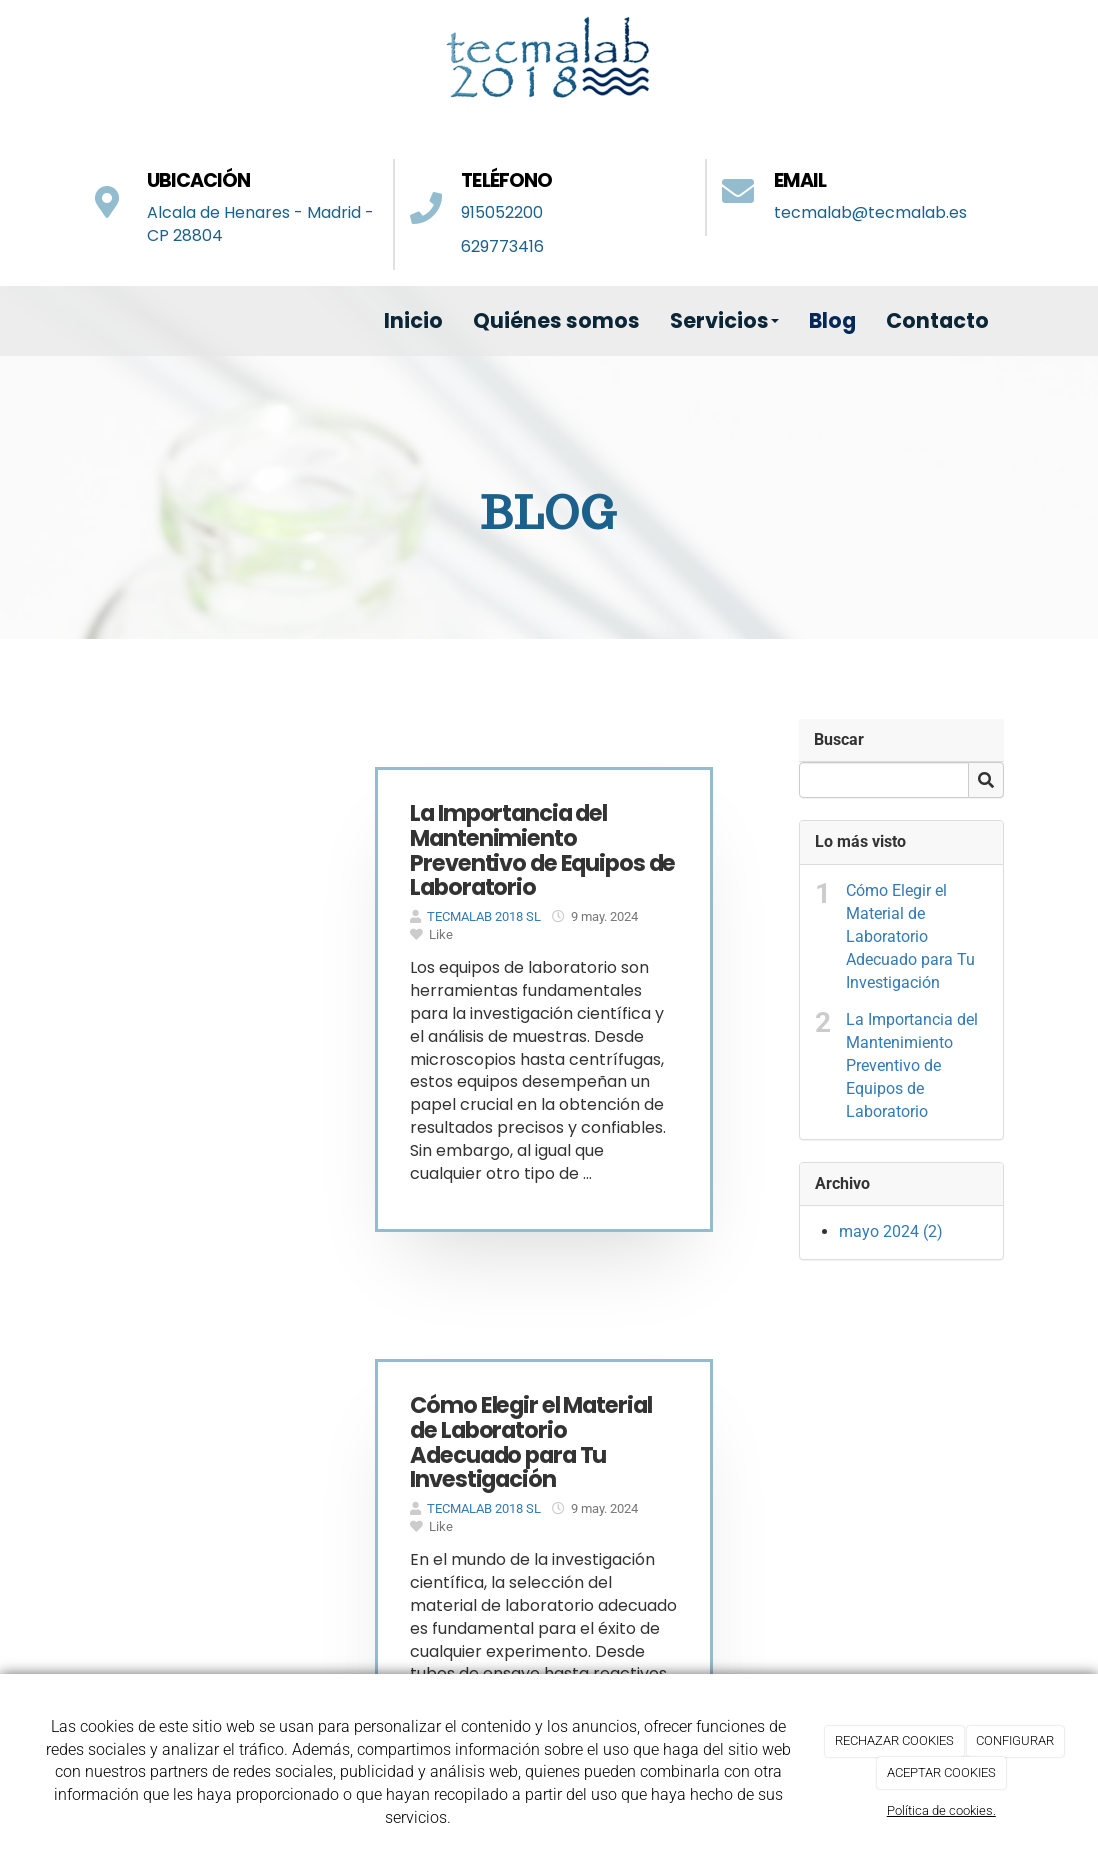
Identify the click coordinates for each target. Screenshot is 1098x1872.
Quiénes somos (556, 320)
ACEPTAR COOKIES (941, 1772)
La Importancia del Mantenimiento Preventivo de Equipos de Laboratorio (912, 1065)
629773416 (502, 246)
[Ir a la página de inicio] (74, 321)
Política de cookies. (941, 1810)
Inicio (413, 320)
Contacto (937, 320)
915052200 (502, 212)
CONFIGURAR (1015, 1740)
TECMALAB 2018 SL (484, 916)
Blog (832, 320)
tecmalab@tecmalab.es (870, 212)
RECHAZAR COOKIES (894, 1740)
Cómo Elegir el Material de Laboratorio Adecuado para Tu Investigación (910, 936)
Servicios (724, 320)
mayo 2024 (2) (891, 1231)
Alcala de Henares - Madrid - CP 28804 (260, 224)
